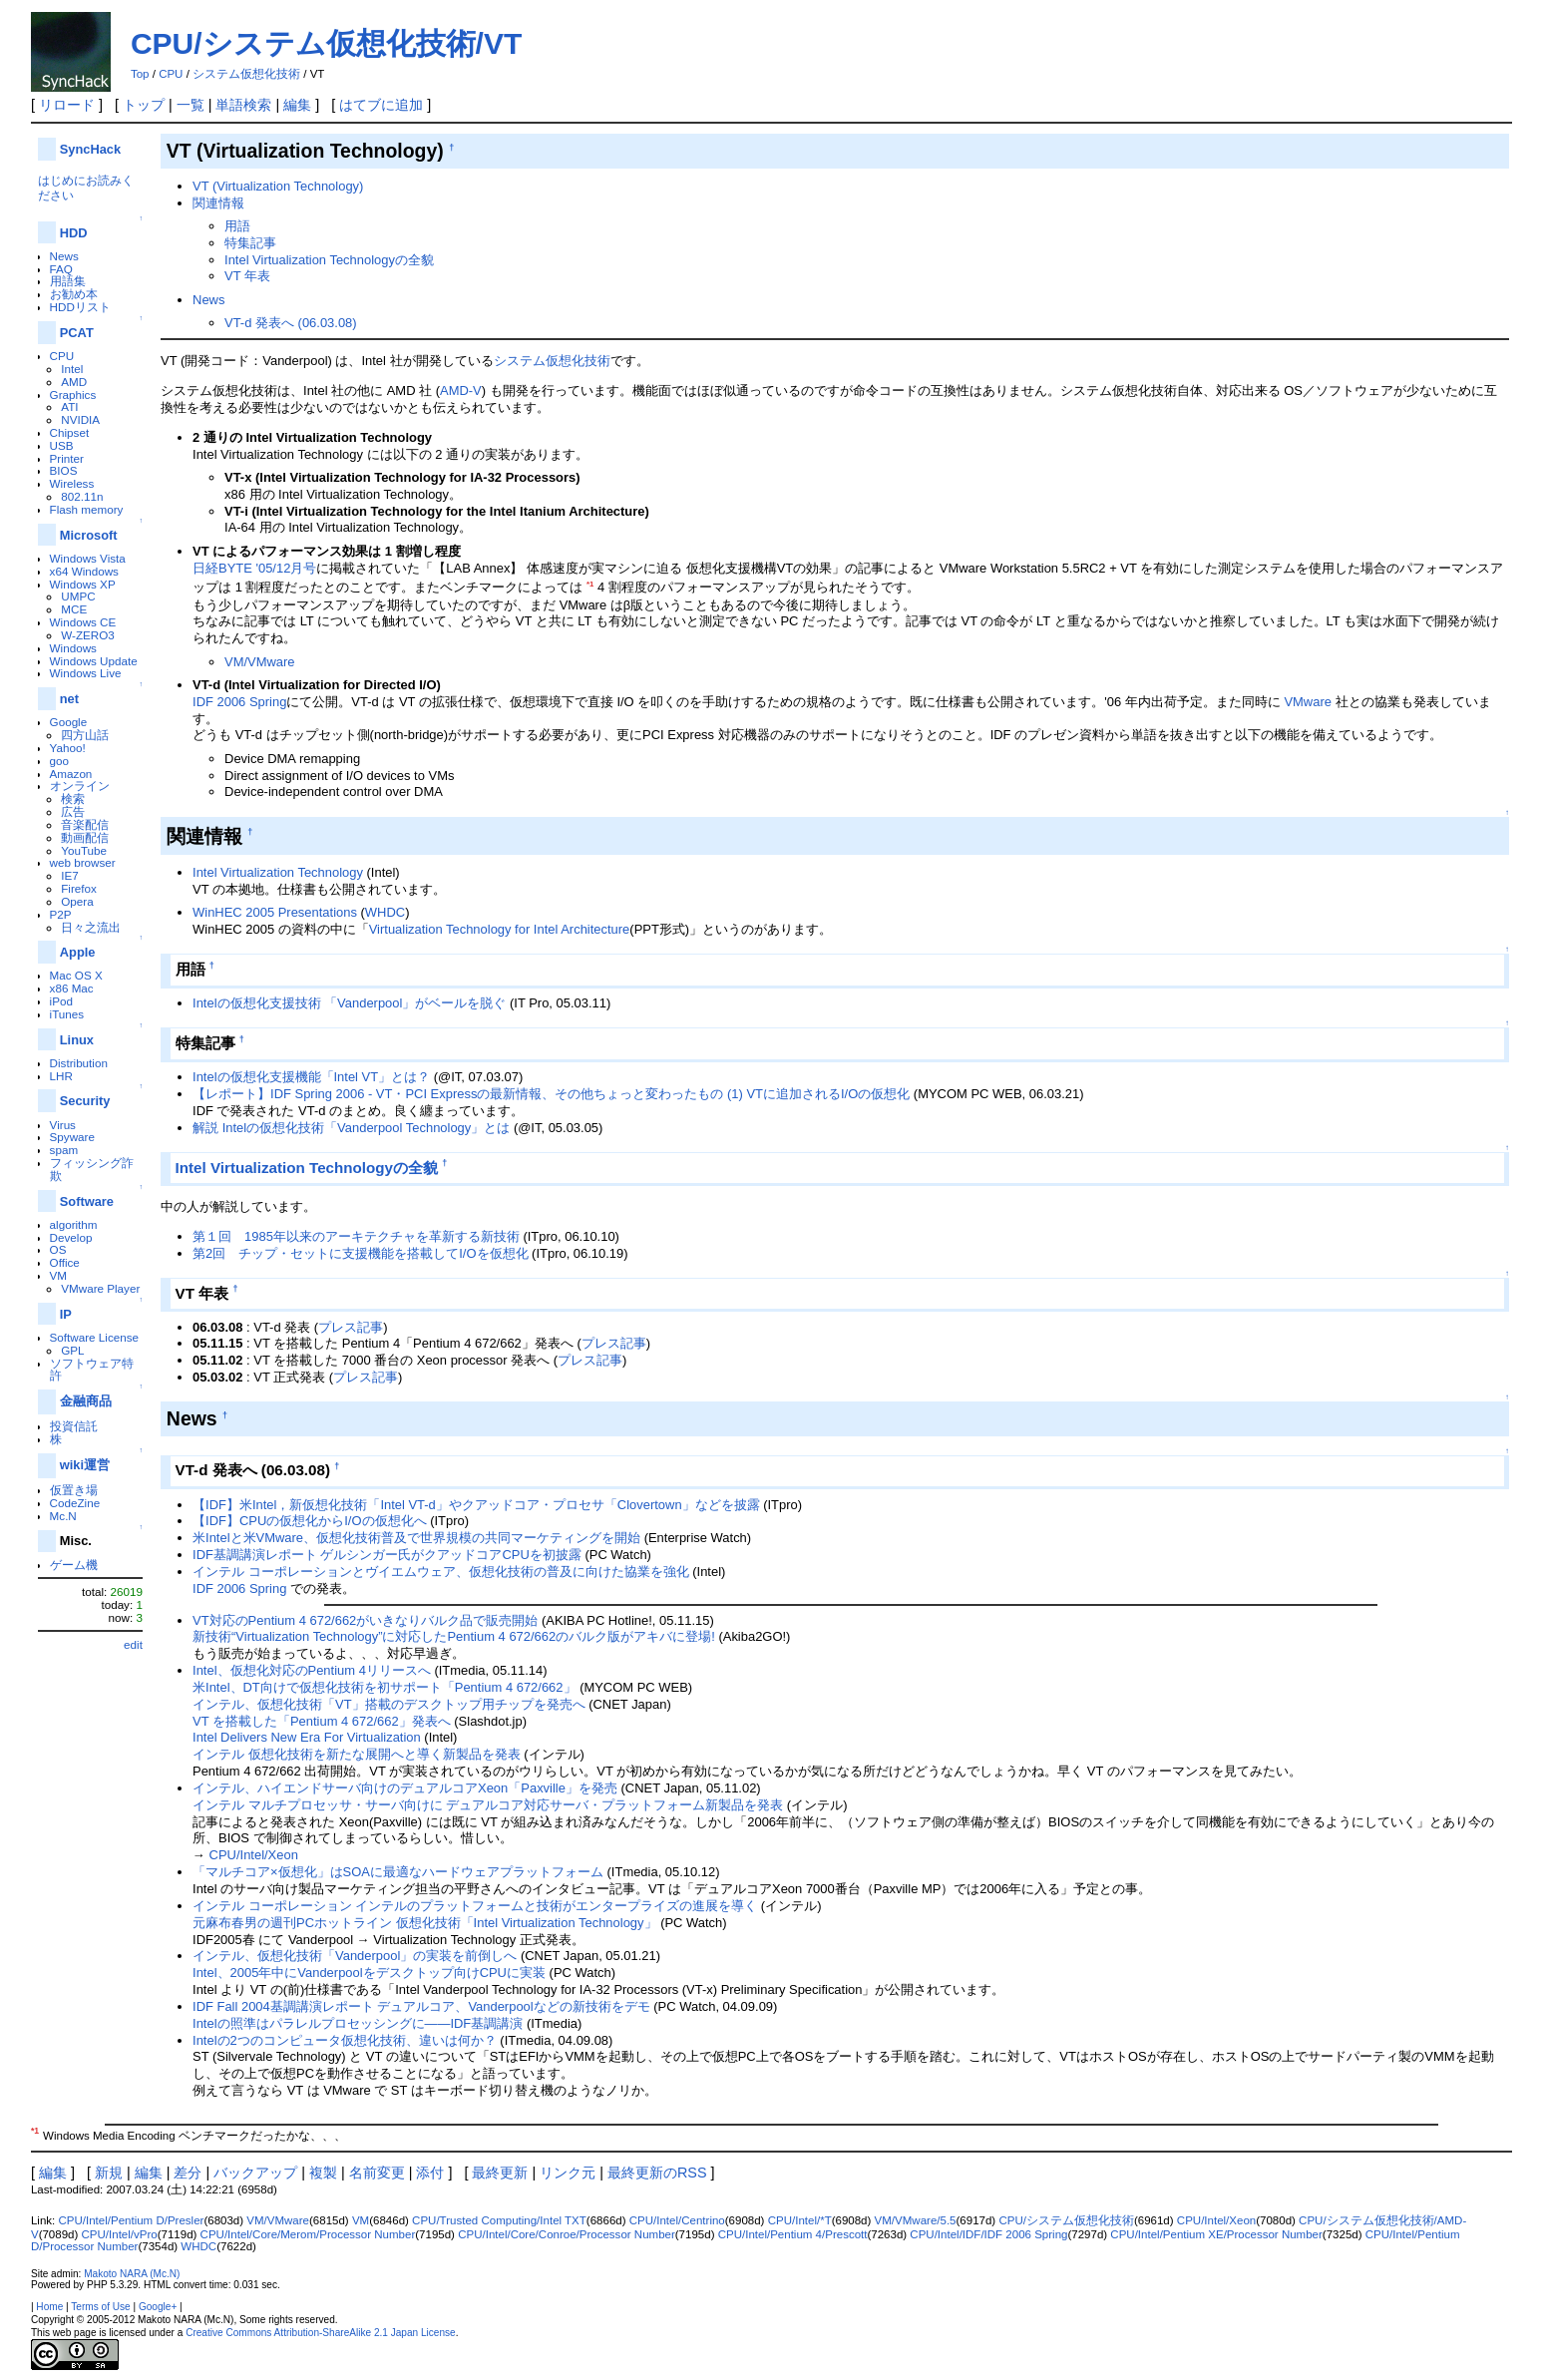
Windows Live (86, 672)
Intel (72, 368)
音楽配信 (85, 824)
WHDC (385, 912)
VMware (1308, 701)
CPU (171, 74)
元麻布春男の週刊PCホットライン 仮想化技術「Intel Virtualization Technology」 (425, 1922)
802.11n (82, 496)
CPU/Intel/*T (800, 2220)
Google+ (158, 2306)
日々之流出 (91, 927)
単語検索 (243, 105)
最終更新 (500, 2173)
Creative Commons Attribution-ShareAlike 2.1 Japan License (321, 2332)
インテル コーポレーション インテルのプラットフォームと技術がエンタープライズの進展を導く (475, 1905)
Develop (71, 1237)
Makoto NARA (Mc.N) (132, 2273)
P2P (61, 914)
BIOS (64, 470)
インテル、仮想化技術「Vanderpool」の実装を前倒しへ (355, 1955)
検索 (73, 798)
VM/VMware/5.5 (916, 2220)
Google (69, 721)
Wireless (72, 483)
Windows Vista (88, 558)
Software (87, 1201)
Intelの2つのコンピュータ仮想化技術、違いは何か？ (345, 2040)
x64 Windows (84, 571)
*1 (589, 584)
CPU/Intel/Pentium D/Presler (130, 2220)
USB (62, 445)
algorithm (74, 1224)
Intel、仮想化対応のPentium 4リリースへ (312, 1670)
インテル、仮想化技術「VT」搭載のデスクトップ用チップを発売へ (389, 1704)
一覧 (190, 105)
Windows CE (83, 621)
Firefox (79, 888)
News (64, 255)
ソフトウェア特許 (92, 1370)
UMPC (78, 596)
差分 (187, 2173)
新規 (109, 2173)
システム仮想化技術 (246, 74)
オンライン (80, 785)
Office (65, 1262)
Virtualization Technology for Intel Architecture (499, 929)
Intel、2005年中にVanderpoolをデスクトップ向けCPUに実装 (369, 1972)
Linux (77, 1039)
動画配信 (85, 837)
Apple (78, 952)
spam (64, 1149)
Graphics (73, 394)
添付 (430, 2173)
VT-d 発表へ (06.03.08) (290, 322)
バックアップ (255, 2173)
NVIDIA (80, 419)
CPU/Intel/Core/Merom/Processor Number (308, 2234)
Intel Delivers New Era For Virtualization (307, 1737)
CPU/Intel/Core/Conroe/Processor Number (566, 2234)
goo (59, 760)
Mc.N (63, 1515)
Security (85, 1100)
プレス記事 (350, 1327)
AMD (74, 381)
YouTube (84, 850)
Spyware (72, 1136)
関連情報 (218, 203)
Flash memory (87, 509)
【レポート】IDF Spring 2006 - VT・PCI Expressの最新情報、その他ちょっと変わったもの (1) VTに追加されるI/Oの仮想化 (551, 1093)
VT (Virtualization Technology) (278, 186)
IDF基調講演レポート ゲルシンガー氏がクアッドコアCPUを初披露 (387, 1554)
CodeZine (75, 1502)
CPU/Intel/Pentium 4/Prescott (793, 2234)
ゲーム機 (74, 1564)
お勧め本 (74, 293)
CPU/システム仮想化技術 (1066, 2220)
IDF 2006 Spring (239, 701)
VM (58, 1275)
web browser (83, 862)
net (69, 698)
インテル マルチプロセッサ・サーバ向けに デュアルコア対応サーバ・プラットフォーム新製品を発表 (488, 1804)
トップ (144, 105)
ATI (69, 406)
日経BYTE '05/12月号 (254, 568)
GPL (72, 1350)
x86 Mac (72, 988)
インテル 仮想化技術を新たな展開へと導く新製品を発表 (357, 1754)
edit (133, 1644)
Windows (73, 647)
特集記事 (250, 242)
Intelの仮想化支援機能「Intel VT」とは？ (311, 1076)
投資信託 (74, 1425)
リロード (67, 105)
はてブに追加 (381, 105)
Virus (63, 1124)
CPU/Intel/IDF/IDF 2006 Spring (988, 2234)
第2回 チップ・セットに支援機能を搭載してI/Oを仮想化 (360, 1253)
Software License (94, 1337)
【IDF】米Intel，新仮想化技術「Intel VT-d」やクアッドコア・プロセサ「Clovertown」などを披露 (476, 1504)
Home (49, 2306)
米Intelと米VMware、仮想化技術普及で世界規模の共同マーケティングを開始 (416, 1537)
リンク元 (567, 2173)
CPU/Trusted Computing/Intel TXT (499, 2220)
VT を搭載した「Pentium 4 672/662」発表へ (322, 1721)
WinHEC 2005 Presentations (275, 912)
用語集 (68, 280)
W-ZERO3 (88, 634)
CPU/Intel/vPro (120, 2234)
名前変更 (377, 2173)
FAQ (61, 268)
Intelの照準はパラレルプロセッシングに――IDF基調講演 (358, 2023)
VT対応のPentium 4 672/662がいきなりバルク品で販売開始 (365, 1620)
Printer (67, 458)
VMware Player (100, 1288)
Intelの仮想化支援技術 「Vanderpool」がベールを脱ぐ (349, 1002)
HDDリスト (80, 306)
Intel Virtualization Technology (278, 872)
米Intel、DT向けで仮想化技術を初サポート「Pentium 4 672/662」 (385, 1687)
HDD (74, 232)
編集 (297, 105)
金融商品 (86, 1400)
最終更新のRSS (657, 2173)
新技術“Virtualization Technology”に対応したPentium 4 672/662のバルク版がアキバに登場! (454, 1636)
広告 (73, 811)
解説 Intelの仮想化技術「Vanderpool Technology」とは (351, 1127)
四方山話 (85, 734)
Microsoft (89, 535)
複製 (323, 2173)
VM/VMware (259, 661)
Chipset (70, 432)
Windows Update (94, 660)
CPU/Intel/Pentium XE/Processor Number (1216, 2234)
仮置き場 (74, 1489)
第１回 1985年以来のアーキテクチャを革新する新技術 (356, 1236)
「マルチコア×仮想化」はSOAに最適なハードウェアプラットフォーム (398, 1871)
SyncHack (90, 149)
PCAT (77, 332)
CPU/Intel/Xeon (253, 1854)
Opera (77, 901)
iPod (61, 1000)
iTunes (67, 1013)
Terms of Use (100, 2306)
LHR (61, 1075)
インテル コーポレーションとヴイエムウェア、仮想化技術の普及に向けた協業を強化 (441, 1571)
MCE (74, 608)
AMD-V (461, 390)
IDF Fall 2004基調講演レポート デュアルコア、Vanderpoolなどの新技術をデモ (421, 2006)
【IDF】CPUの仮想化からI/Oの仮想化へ (310, 1520)
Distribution (79, 1062)
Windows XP (83, 584)
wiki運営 (85, 1464)
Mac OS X (76, 975)
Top (140, 74)
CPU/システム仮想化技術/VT (326, 43)
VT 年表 (247, 275)
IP (66, 1314)
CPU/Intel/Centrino (677, 2220)
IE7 (70, 875)
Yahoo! (68, 747)
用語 (237, 225)
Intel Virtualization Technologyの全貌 (329, 259)
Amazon (71, 773)
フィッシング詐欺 (92, 1169)
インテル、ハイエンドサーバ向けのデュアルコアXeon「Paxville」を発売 (405, 1788)
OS (58, 1249)
